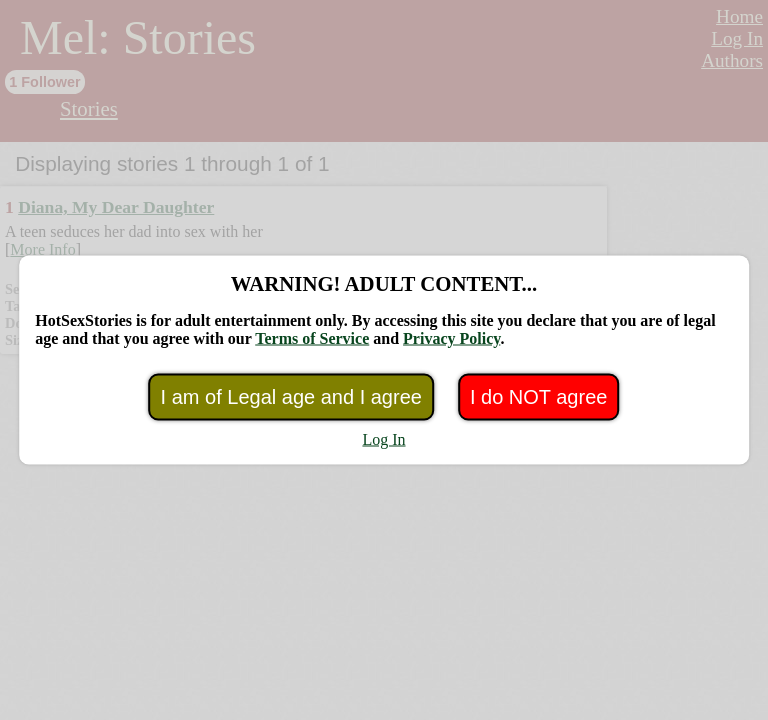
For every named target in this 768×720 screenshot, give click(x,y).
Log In (383, 439)
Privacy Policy (451, 338)
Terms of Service (312, 338)
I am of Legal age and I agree (291, 397)
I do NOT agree (538, 397)
